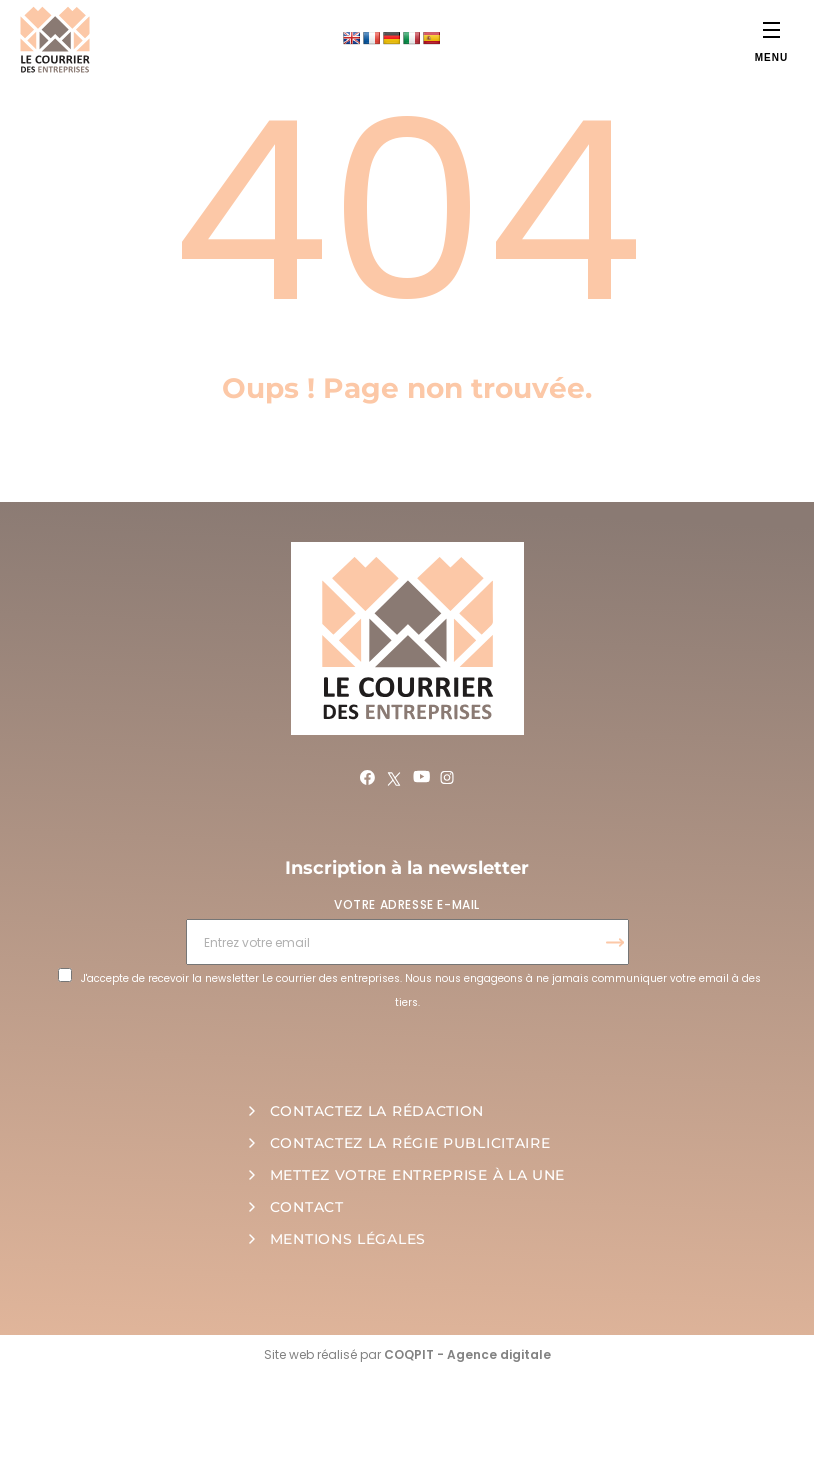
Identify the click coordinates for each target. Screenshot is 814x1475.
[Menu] (771, 29)
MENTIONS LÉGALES (348, 1239)
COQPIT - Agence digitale (467, 1354)
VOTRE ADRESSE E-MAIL (407, 904)
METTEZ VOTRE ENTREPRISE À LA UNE (417, 1175)
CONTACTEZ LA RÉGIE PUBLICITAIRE (410, 1143)
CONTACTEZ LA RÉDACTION (377, 1111)
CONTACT (307, 1207)
